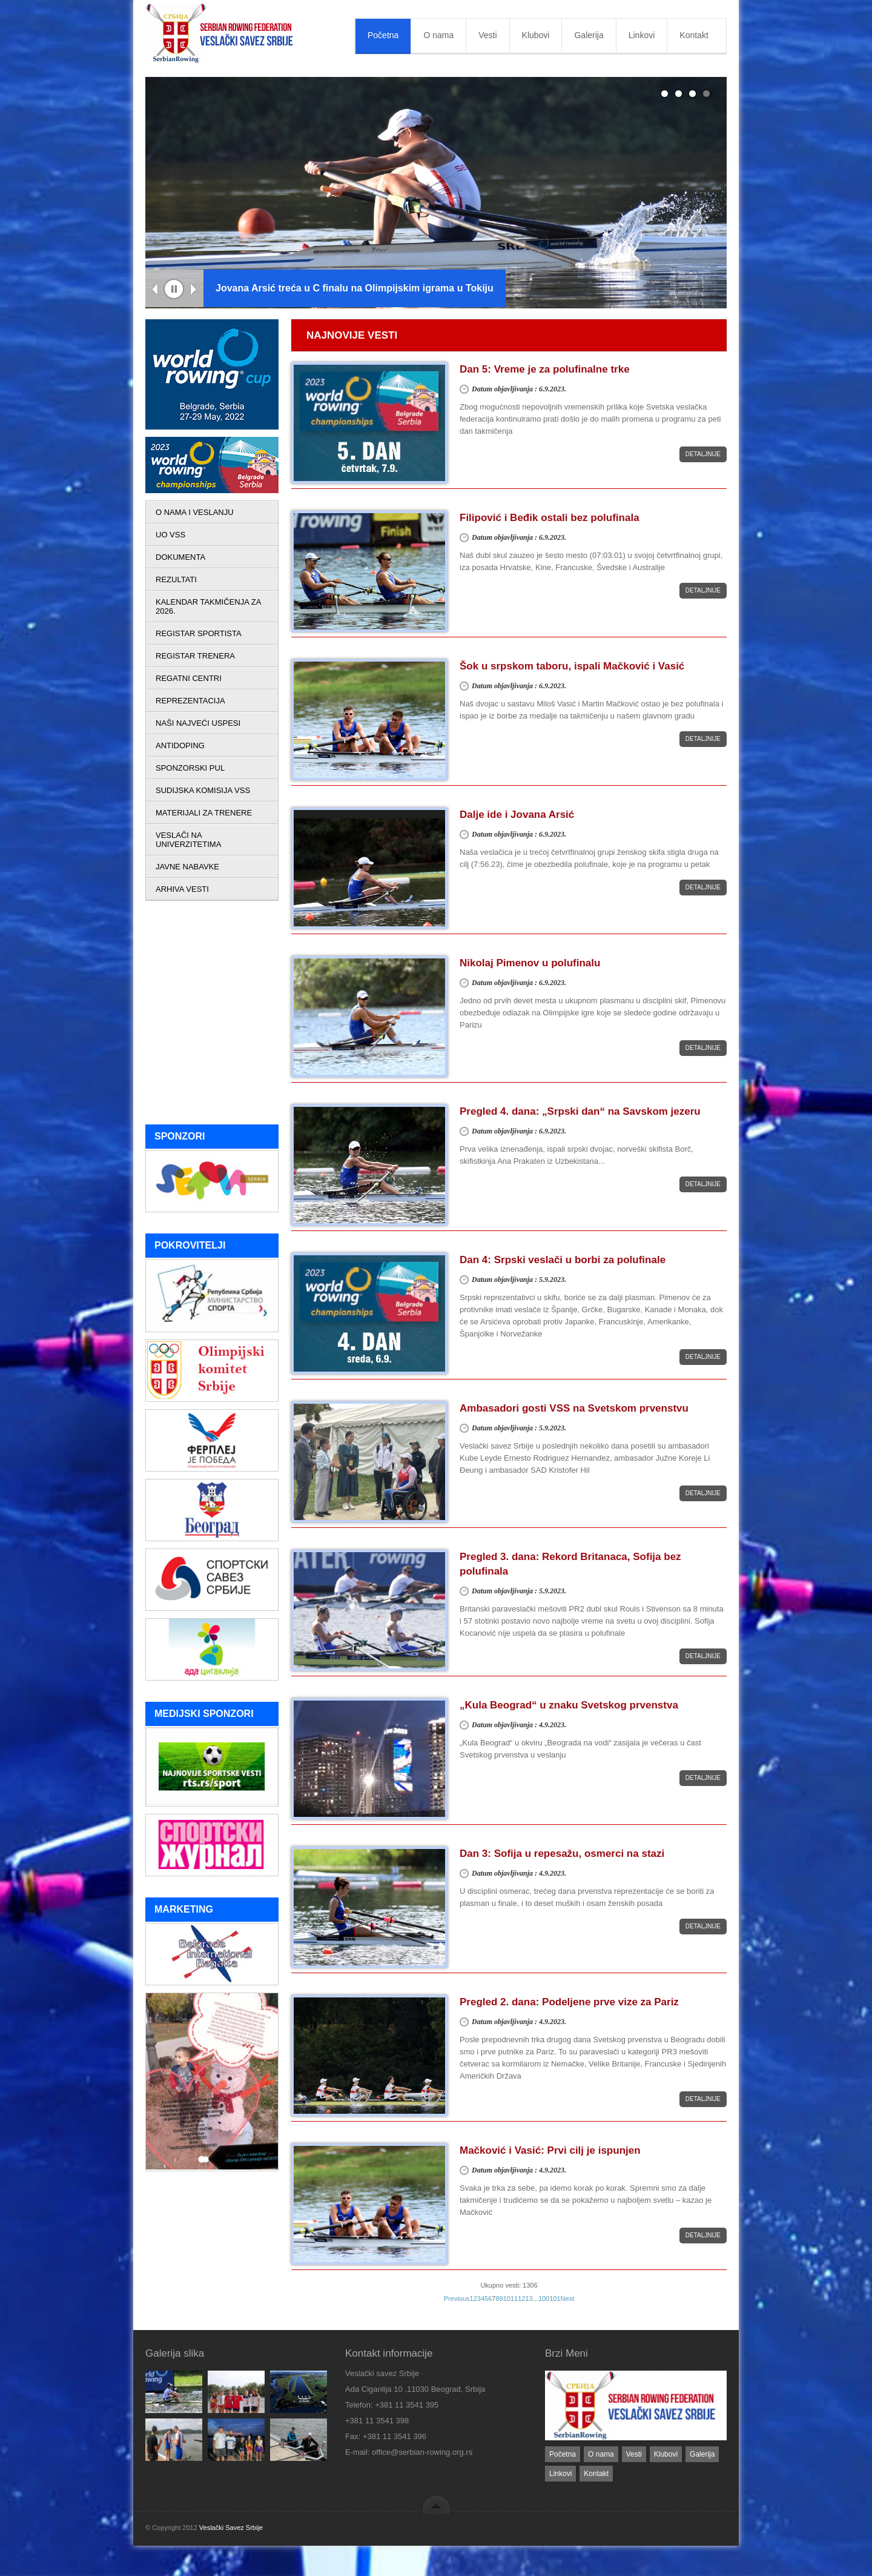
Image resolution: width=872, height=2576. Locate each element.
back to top (436, 2504)
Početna (383, 35)
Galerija (588, 35)
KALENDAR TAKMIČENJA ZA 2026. (208, 606)
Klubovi (536, 35)
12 (521, 2298)
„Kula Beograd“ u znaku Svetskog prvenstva (569, 1705)
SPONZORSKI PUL (190, 767)
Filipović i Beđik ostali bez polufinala (549, 517)
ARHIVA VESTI (182, 889)
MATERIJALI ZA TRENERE (204, 812)
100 (543, 2298)
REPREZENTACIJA (190, 700)
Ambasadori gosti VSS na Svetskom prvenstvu (574, 1408)
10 (506, 2298)
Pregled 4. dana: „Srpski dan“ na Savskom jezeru (580, 1111)
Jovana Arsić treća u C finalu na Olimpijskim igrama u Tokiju (355, 288)
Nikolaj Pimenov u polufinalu (530, 963)
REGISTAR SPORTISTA (199, 633)
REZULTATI (176, 579)
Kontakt (693, 35)
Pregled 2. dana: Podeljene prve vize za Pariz (569, 2002)
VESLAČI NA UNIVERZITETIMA (188, 840)
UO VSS (170, 534)
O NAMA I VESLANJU (195, 512)
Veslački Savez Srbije (231, 2527)
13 (528, 2298)
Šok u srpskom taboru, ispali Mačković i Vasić (572, 666)
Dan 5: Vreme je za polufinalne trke (545, 369)
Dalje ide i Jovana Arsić (517, 814)
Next (193, 289)
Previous (155, 289)
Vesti (487, 35)
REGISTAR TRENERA (195, 655)
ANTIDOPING (180, 745)
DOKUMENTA (180, 557)
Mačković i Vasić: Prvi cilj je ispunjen (550, 2150)
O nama (438, 35)
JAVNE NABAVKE (187, 866)
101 (554, 2298)
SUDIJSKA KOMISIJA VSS (203, 790)
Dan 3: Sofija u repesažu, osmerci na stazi (562, 1853)
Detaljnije (703, 454)
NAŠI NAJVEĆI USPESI (198, 723)
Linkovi (642, 35)
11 (514, 2298)
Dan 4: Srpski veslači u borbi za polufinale (563, 1260)
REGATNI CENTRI (189, 678)
